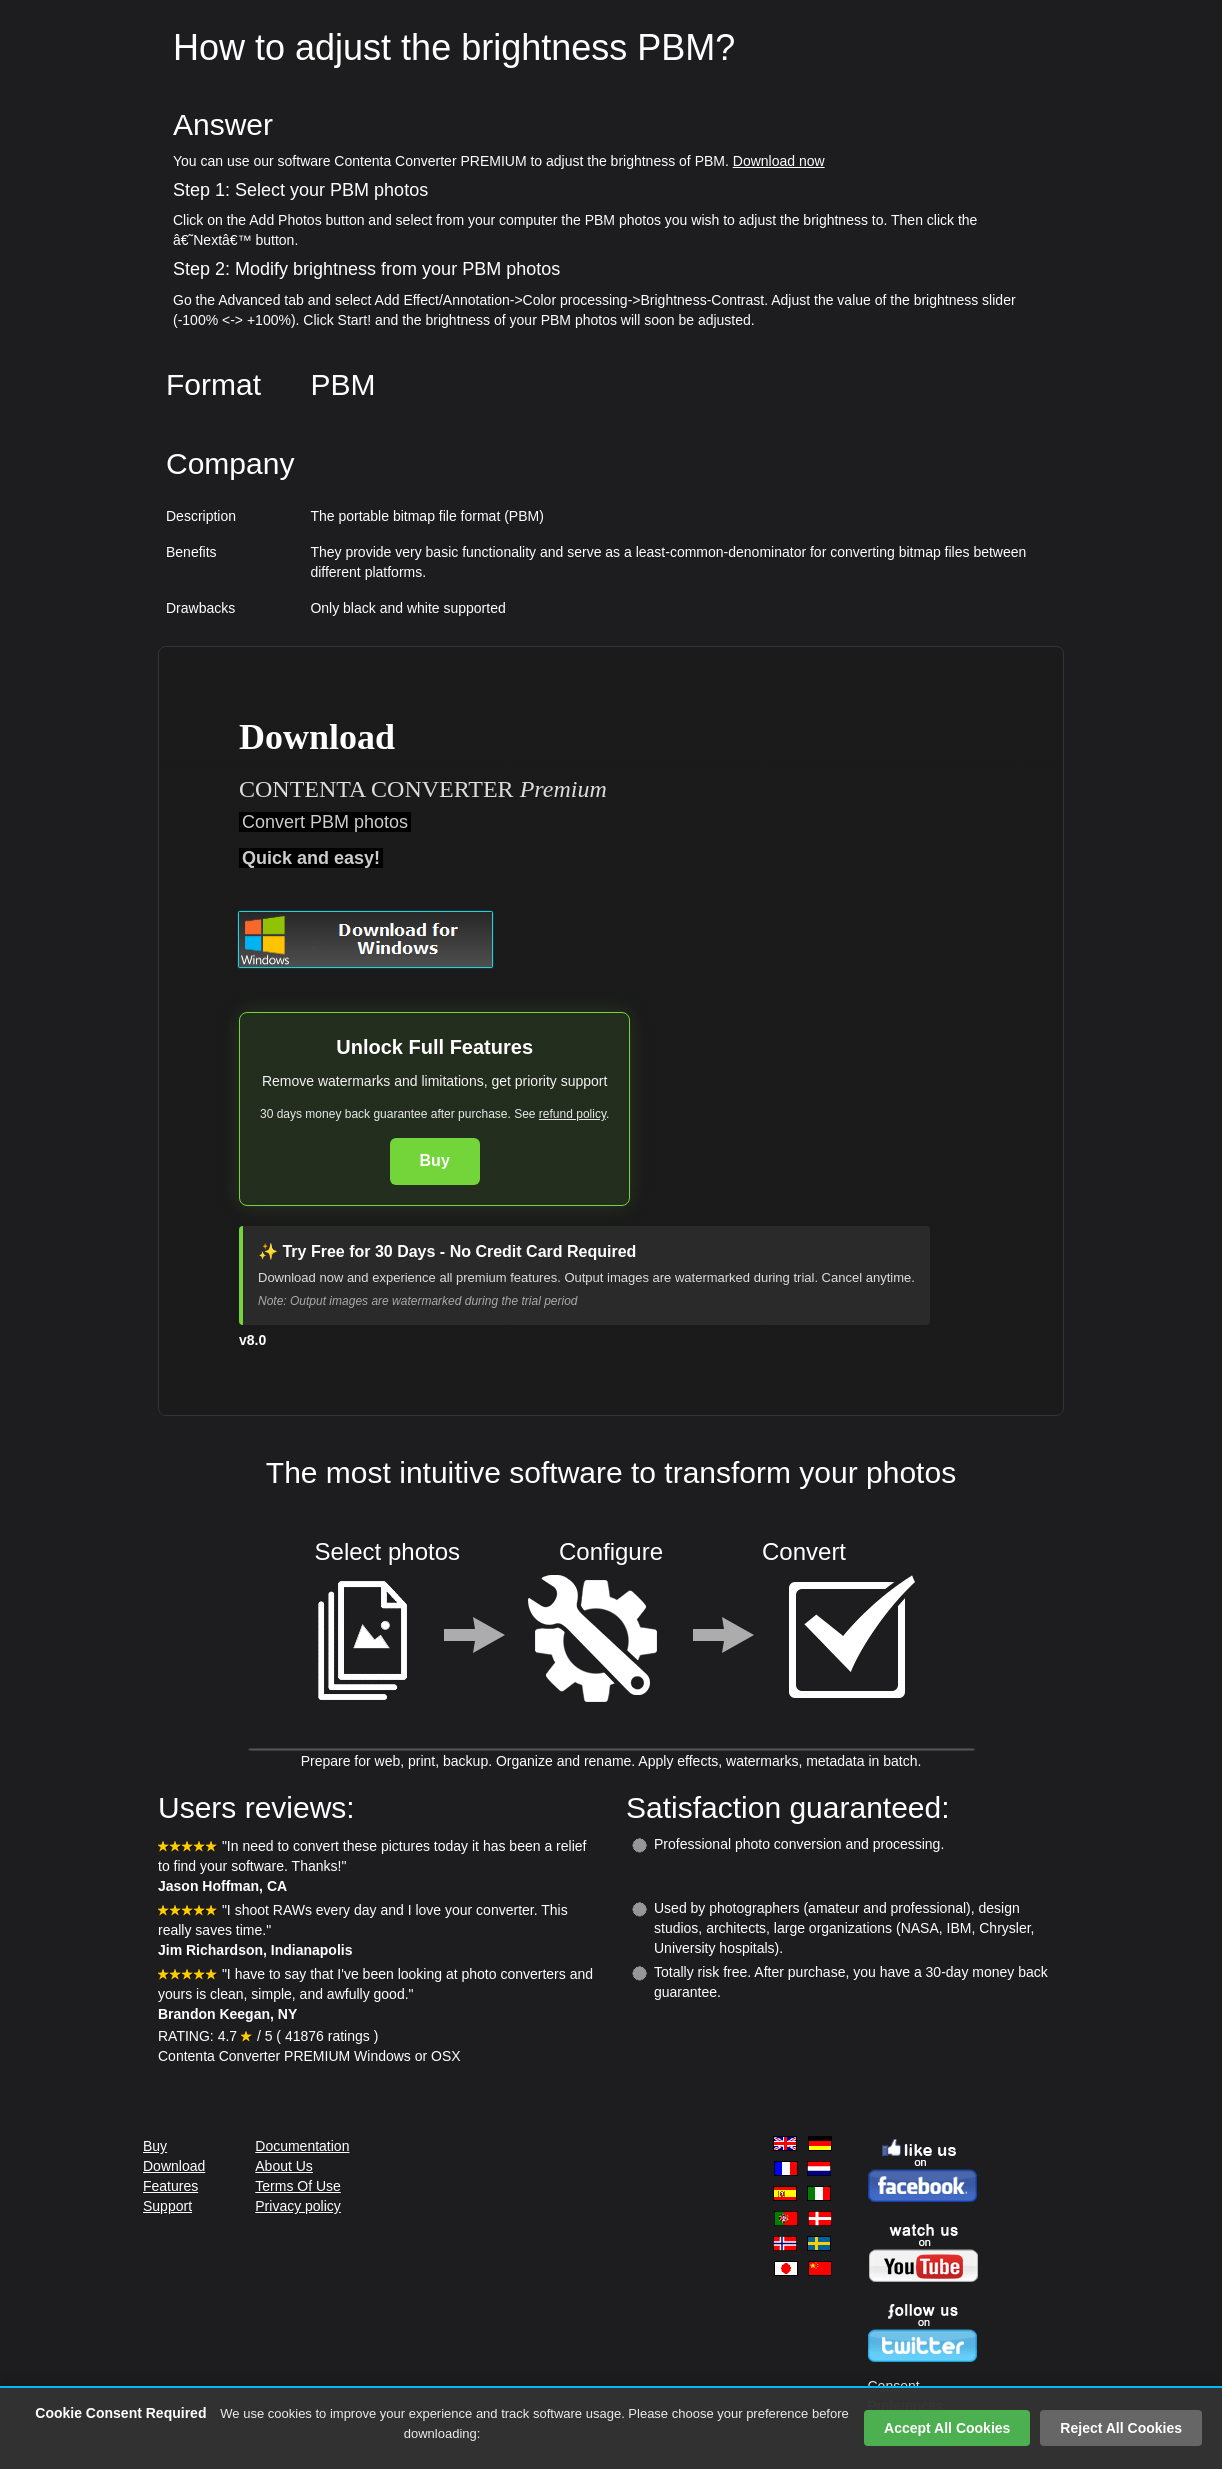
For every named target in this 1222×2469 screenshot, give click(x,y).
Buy (435, 1160)
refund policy (572, 1114)
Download (174, 2166)
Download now (779, 161)
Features (170, 2186)
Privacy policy (298, 2206)
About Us (284, 2166)
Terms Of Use (298, 2186)
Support (167, 2206)
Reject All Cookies (1121, 2428)
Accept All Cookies (947, 2428)
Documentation (302, 2146)
